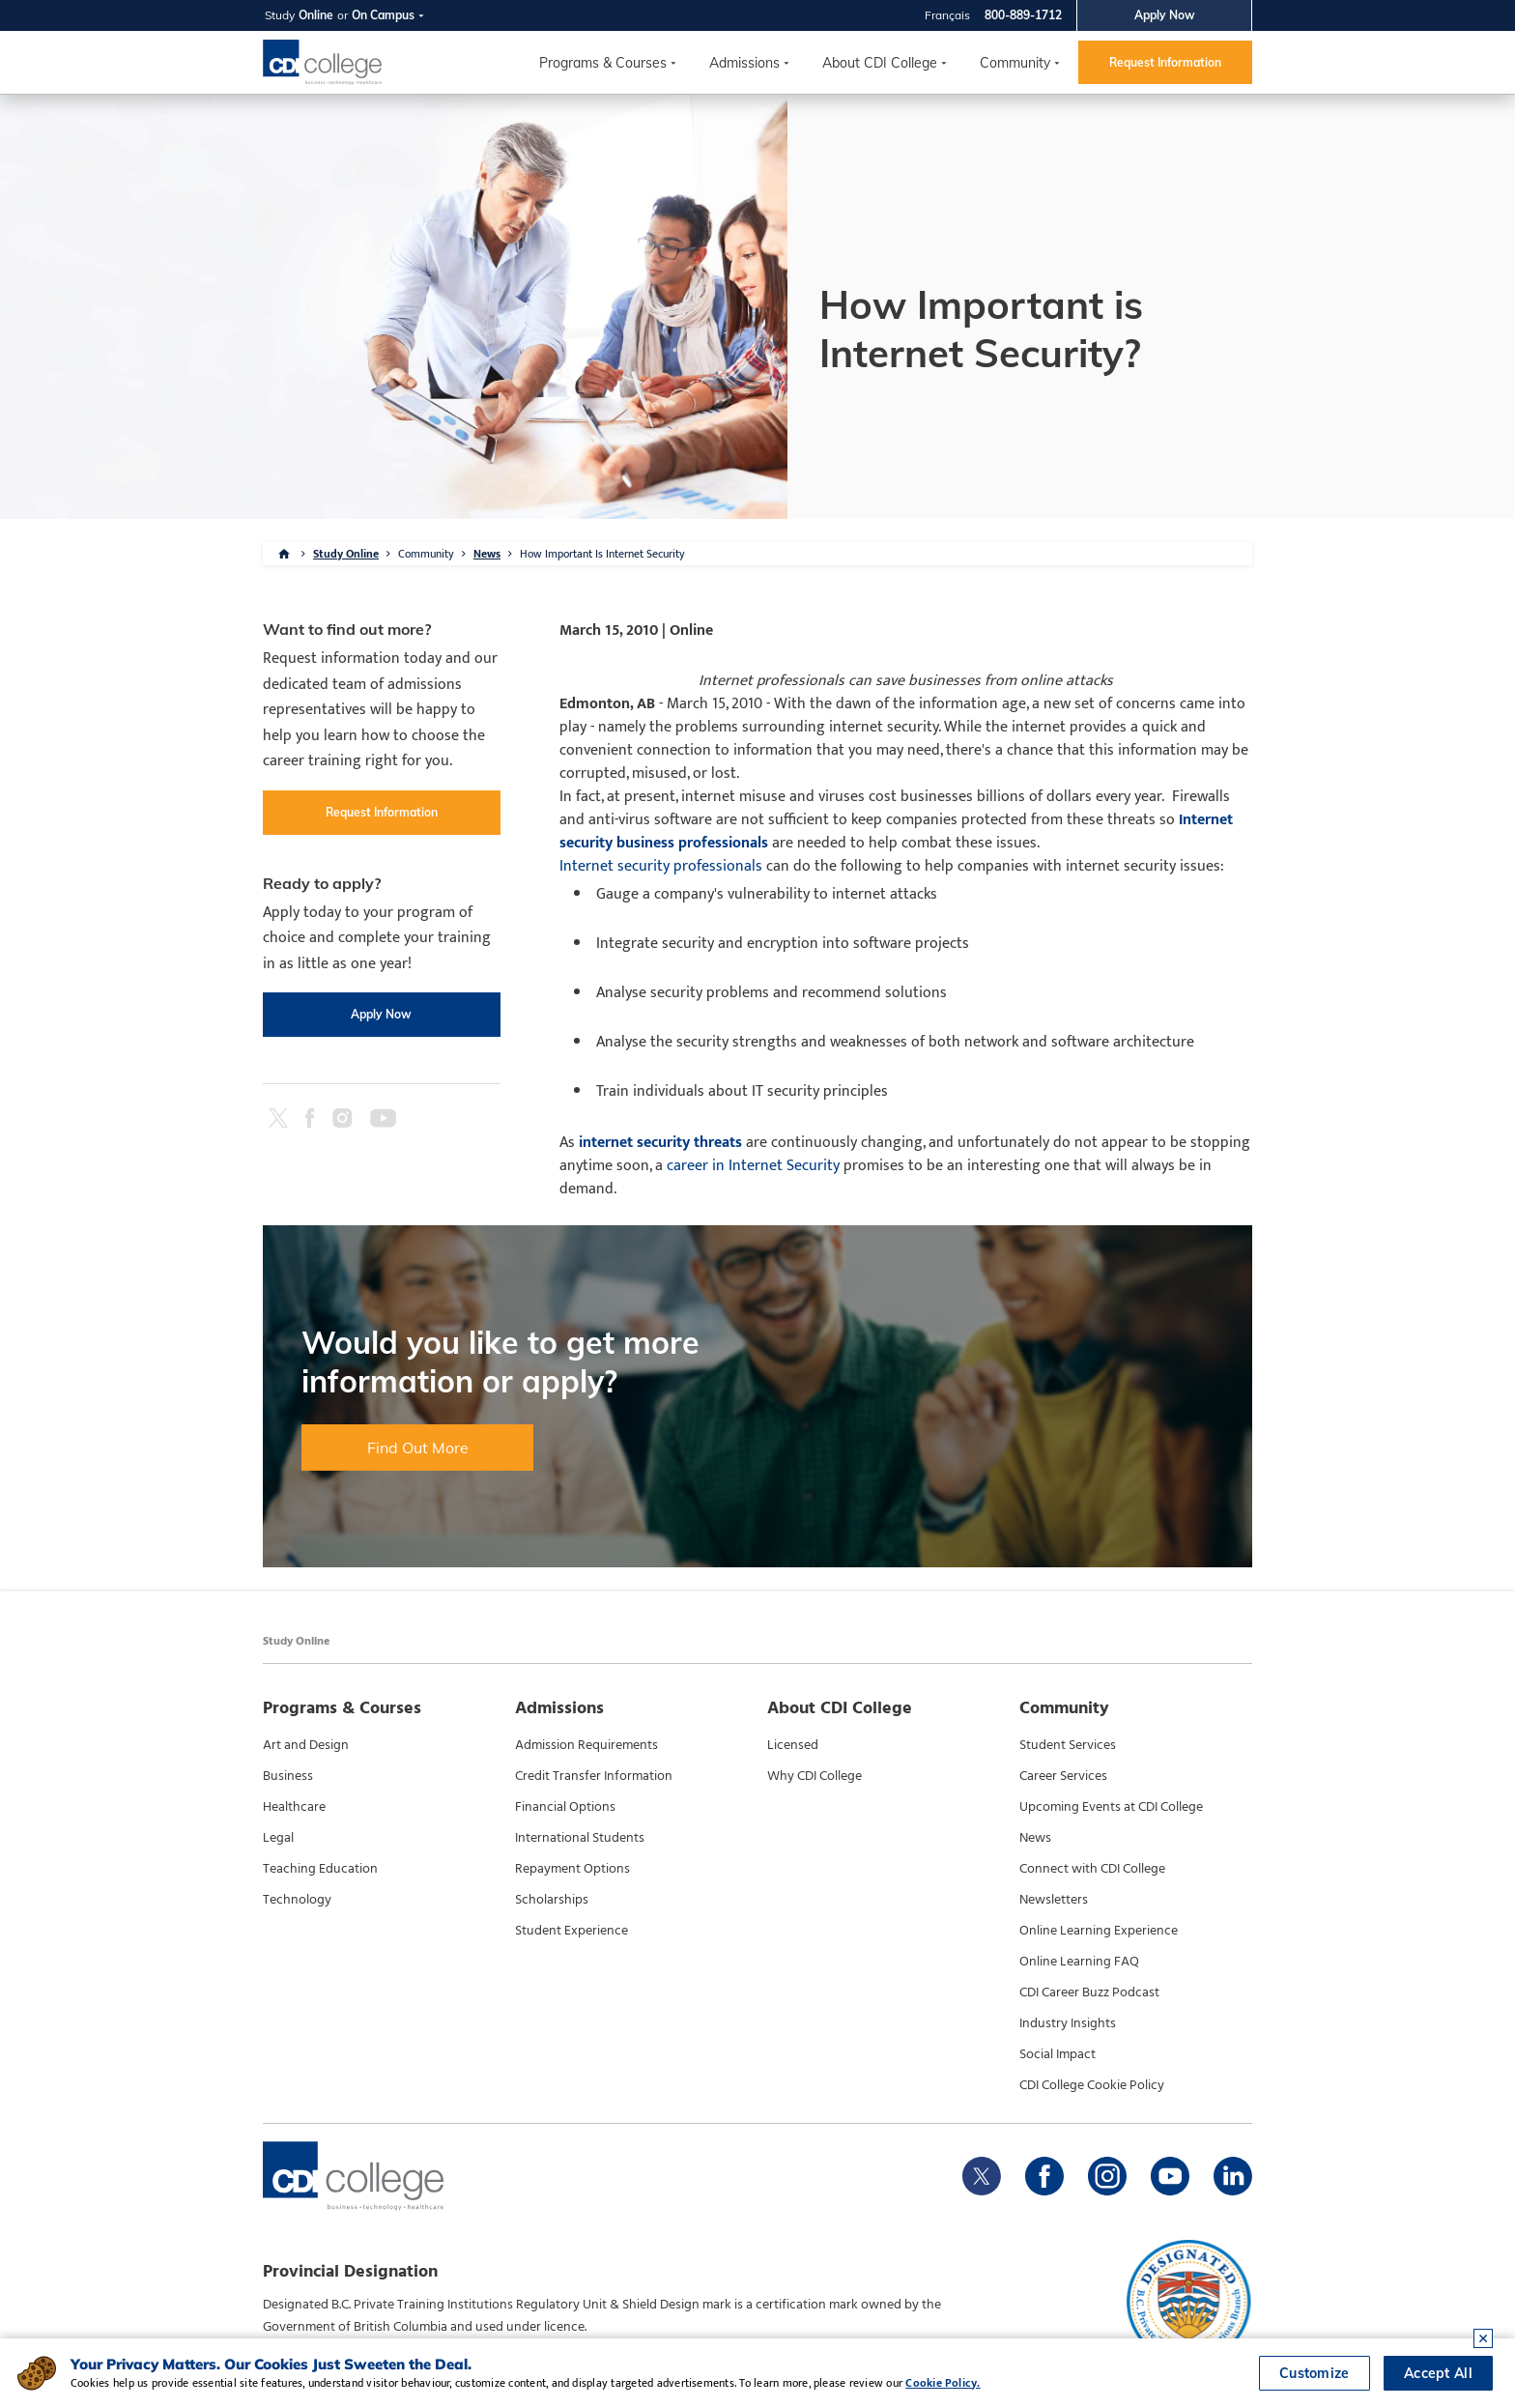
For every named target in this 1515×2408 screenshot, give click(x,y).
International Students (579, 1838)
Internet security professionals (660, 866)
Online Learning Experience (1098, 1930)
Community (1015, 63)
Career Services (1063, 1776)
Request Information (1165, 62)
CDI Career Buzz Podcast (1089, 1992)
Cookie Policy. (942, 2383)
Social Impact (1057, 2054)
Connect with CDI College (1092, 1868)
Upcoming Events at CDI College (1111, 1807)
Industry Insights (1067, 2023)
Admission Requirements (586, 1745)
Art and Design (306, 1745)
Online (316, 15)
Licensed (792, 1745)
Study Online (346, 553)
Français (947, 15)
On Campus (383, 15)
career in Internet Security (753, 1166)
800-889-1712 (1023, 15)
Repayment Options (572, 1868)
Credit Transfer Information (593, 1776)
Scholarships (551, 1899)
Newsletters (1053, 1899)
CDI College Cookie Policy (1091, 2085)
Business (288, 1776)
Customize (1314, 2373)
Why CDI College (814, 1776)
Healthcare (294, 1807)
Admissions (744, 63)
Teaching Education (320, 1868)
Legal (278, 1838)
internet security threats (660, 1143)
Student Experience (571, 1930)
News (486, 553)
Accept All (1438, 2373)
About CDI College (879, 63)
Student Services (1067, 1745)
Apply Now (1164, 15)
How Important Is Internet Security (602, 553)
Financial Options (565, 1807)
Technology (297, 1899)
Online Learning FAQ (1079, 1961)
